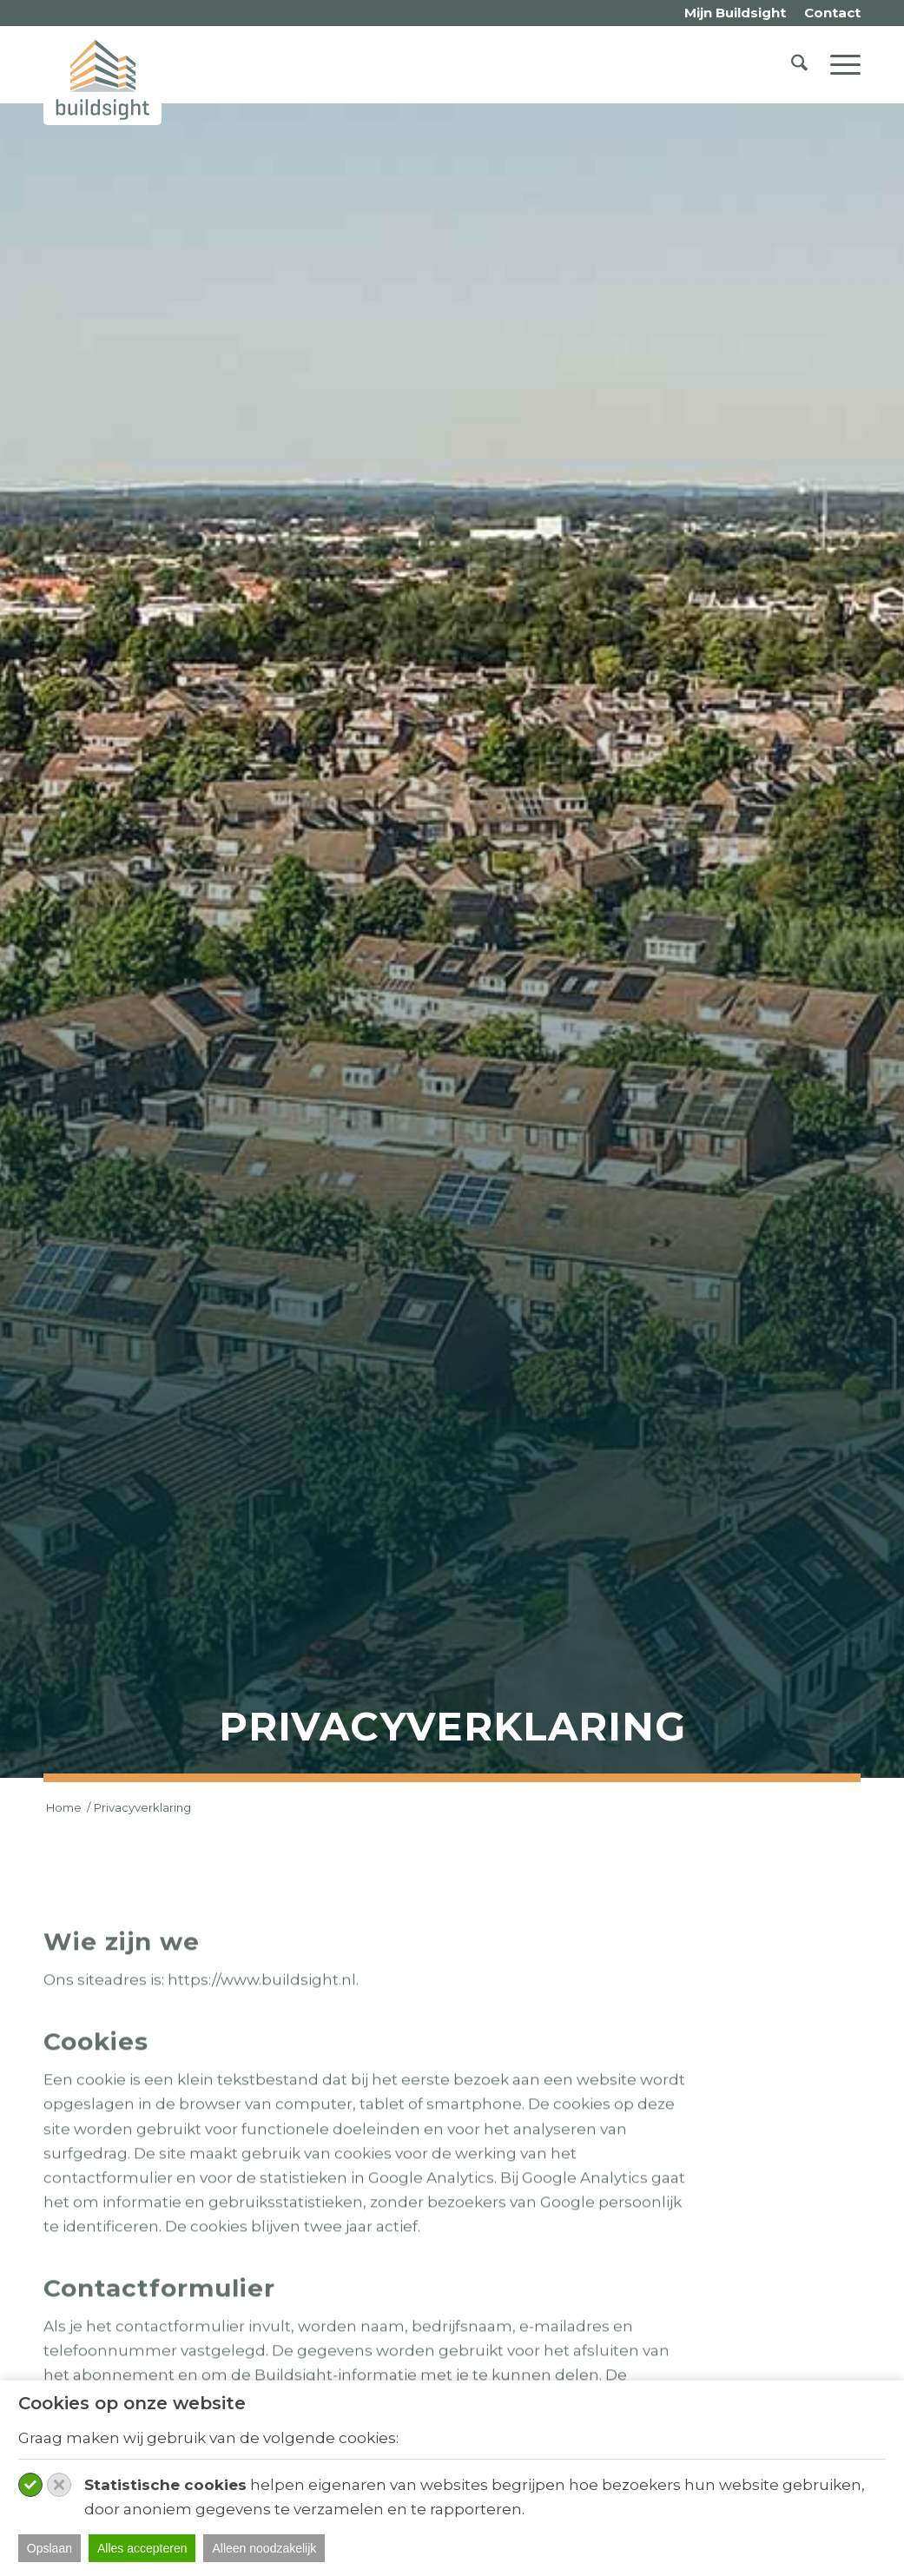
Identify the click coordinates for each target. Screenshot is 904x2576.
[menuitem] (735, 13)
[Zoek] (799, 64)
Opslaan (49, 2548)
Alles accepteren (142, 2548)
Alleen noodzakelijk (264, 2548)
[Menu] (840, 64)
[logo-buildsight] (102, 79)
